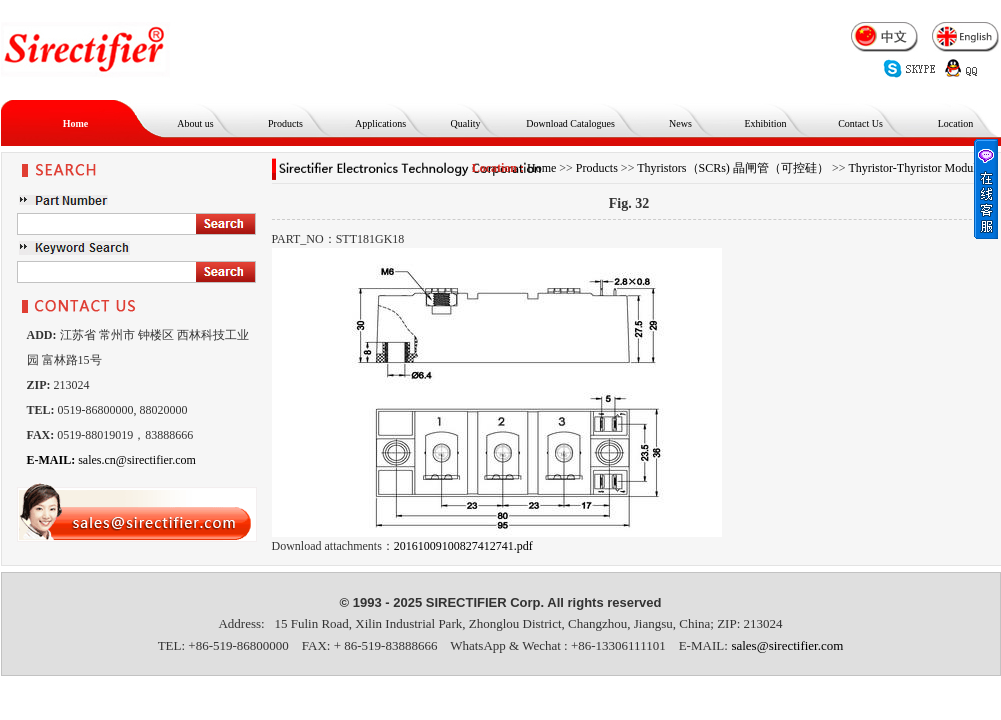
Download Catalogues (570, 123)
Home (76, 123)
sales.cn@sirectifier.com (111, 460)
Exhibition (765, 123)
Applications (380, 123)
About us (195, 123)
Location (956, 123)
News (680, 123)
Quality (466, 123)
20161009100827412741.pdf (463, 546)
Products (285, 123)
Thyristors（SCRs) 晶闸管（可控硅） (733, 168)
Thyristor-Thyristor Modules (917, 168)
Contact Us (860, 123)
